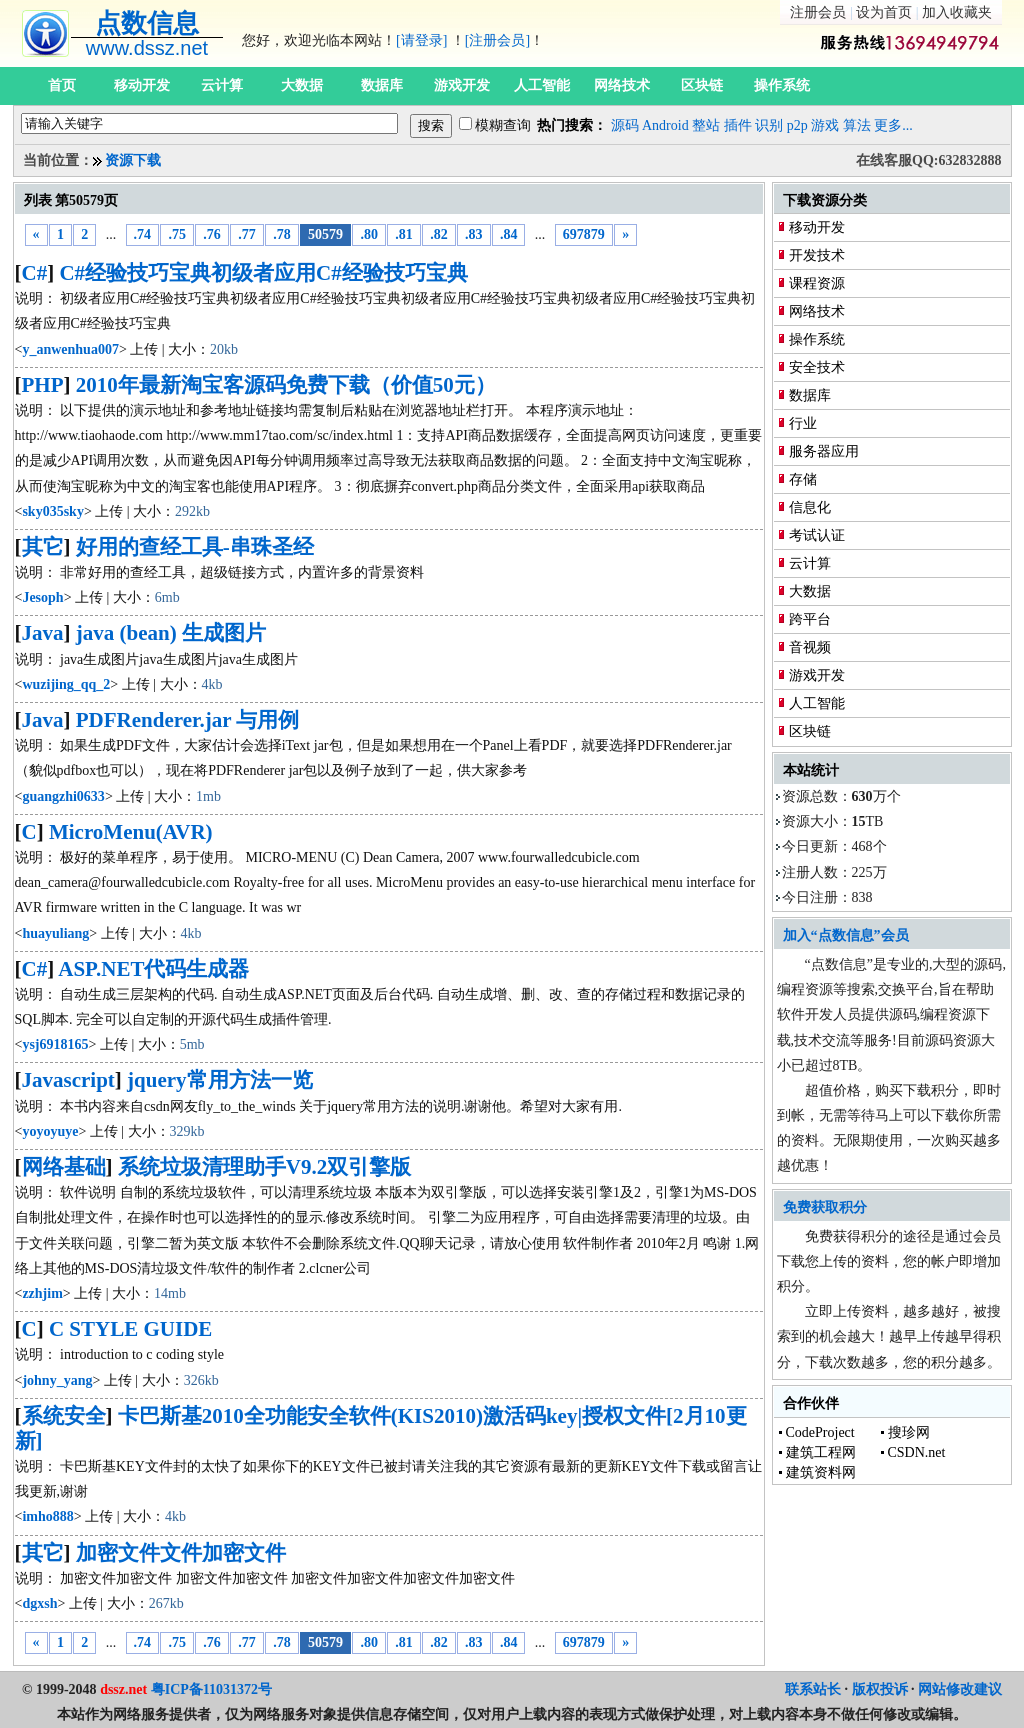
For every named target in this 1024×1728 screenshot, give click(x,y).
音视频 (810, 647)
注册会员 (818, 12)
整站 (706, 125)
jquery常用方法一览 (220, 1080)
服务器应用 (824, 451)
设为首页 (884, 12)
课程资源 (817, 283)
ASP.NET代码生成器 (153, 969)
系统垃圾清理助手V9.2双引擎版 (264, 1167)
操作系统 (782, 85)
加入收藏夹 (957, 12)
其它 (43, 547)
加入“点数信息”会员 (846, 935)
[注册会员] (497, 40)
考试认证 (817, 535)
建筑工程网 (821, 1452)
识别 (769, 125)
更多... (893, 125)
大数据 (302, 85)
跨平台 (810, 619)
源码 (625, 125)
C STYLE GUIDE (130, 1329)
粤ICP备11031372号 (211, 1689)
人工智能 (542, 85)
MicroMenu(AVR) (131, 832)
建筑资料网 (821, 1472)
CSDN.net (917, 1452)
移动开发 (142, 85)
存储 (803, 479)
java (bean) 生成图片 (171, 633)
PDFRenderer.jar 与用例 (188, 720)
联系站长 (813, 1689)
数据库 (382, 85)
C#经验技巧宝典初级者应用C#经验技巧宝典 (263, 273)
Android (665, 125)
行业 (803, 423)
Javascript (68, 1080)
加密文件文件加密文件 (181, 1553)
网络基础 (64, 1167)
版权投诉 (880, 1689)
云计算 (222, 85)
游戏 (825, 125)
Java (43, 633)
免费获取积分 (825, 1207)
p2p (797, 125)
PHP (43, 385)
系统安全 (64, 1416)
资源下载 (133, 160)
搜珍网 (909, 1432)
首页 (62, 85)
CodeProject (820, 1432)
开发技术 (817, 255)
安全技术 (817, 367)
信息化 (810, 507)
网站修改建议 (960, 1689)
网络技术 (622, 85)
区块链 (702, 85)
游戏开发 (462, 85)
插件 (738, 125)
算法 (857, 125)
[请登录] (421, 40)
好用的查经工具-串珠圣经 (195, 547)
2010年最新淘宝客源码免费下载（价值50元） (286, 385)
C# (35, 273)
